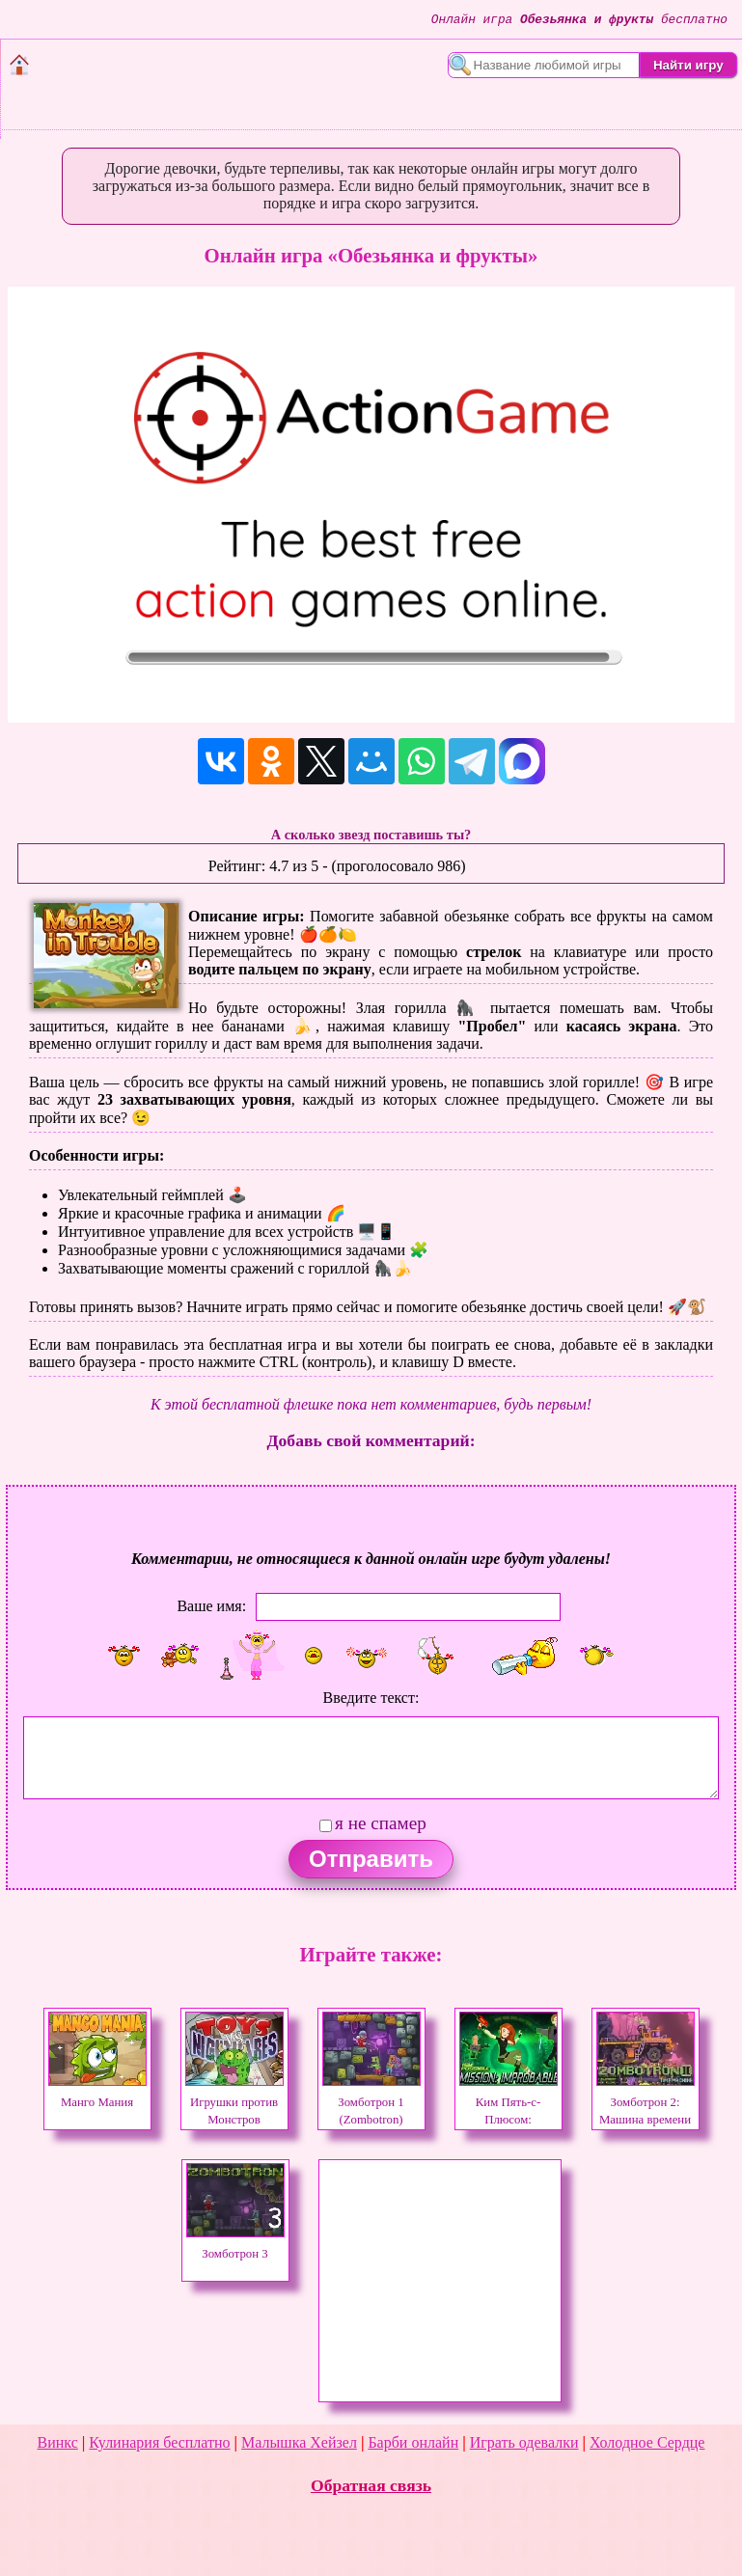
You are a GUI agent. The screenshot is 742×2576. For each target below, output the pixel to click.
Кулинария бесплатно (159, 2442)
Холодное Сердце (647, 2442)
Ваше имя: (211, 1606)
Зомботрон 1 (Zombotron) (371, 2102)
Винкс (58, 2442)
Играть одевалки (524, 2442)
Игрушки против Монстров (234, 2102)
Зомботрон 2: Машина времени (645, 2102)
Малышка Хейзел (299, 2442)
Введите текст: (371, 1697)
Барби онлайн (413, 2442)
